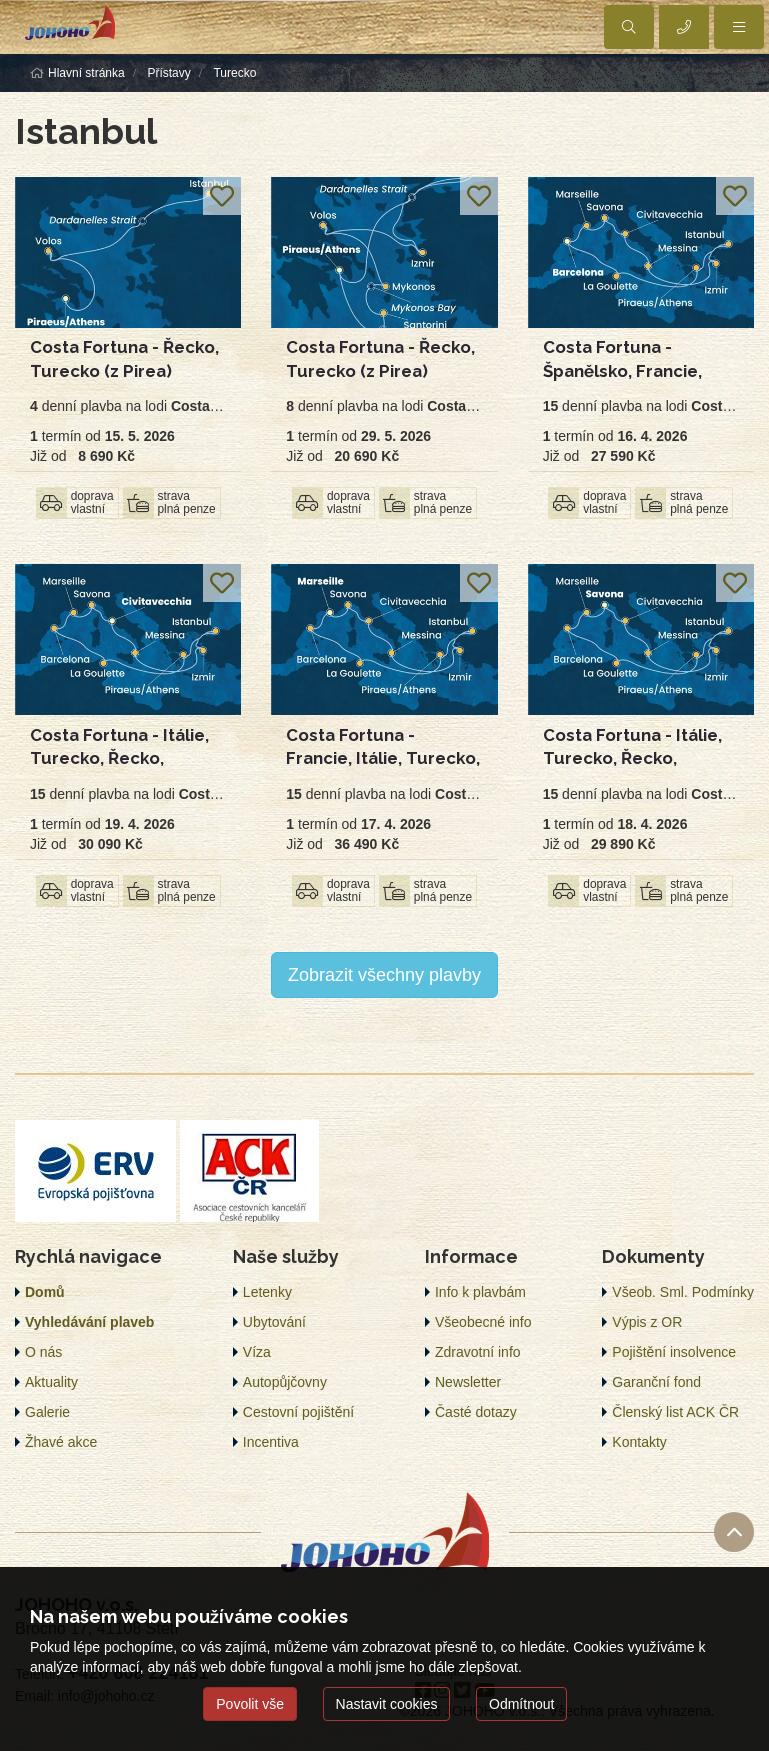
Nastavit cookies (387, 1704)
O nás (43, 1352)
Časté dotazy (476, 1412)
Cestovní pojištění (298, 1412)
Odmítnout (521, 1704)
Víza (257, 1352)
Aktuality (51, 1382)
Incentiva (271, 1442)
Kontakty (639, 1442)
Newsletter (468, 1382)
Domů (45, 1292)
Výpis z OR (647, 1322)
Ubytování (274, 1322)
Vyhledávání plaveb (89, 1322)
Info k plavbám (480, 1292)
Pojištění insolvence (674, 1352)
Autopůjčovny (285, 1382)
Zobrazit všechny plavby (384, 975)
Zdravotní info (478, 1352)
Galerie (47, 1412)
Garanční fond (656, 1382)
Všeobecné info (483, 1322)
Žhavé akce (61, 1442)
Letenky (267, 1292)
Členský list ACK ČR (675, 1412)
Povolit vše (250, 1704)
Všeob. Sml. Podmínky (683, 1292)
